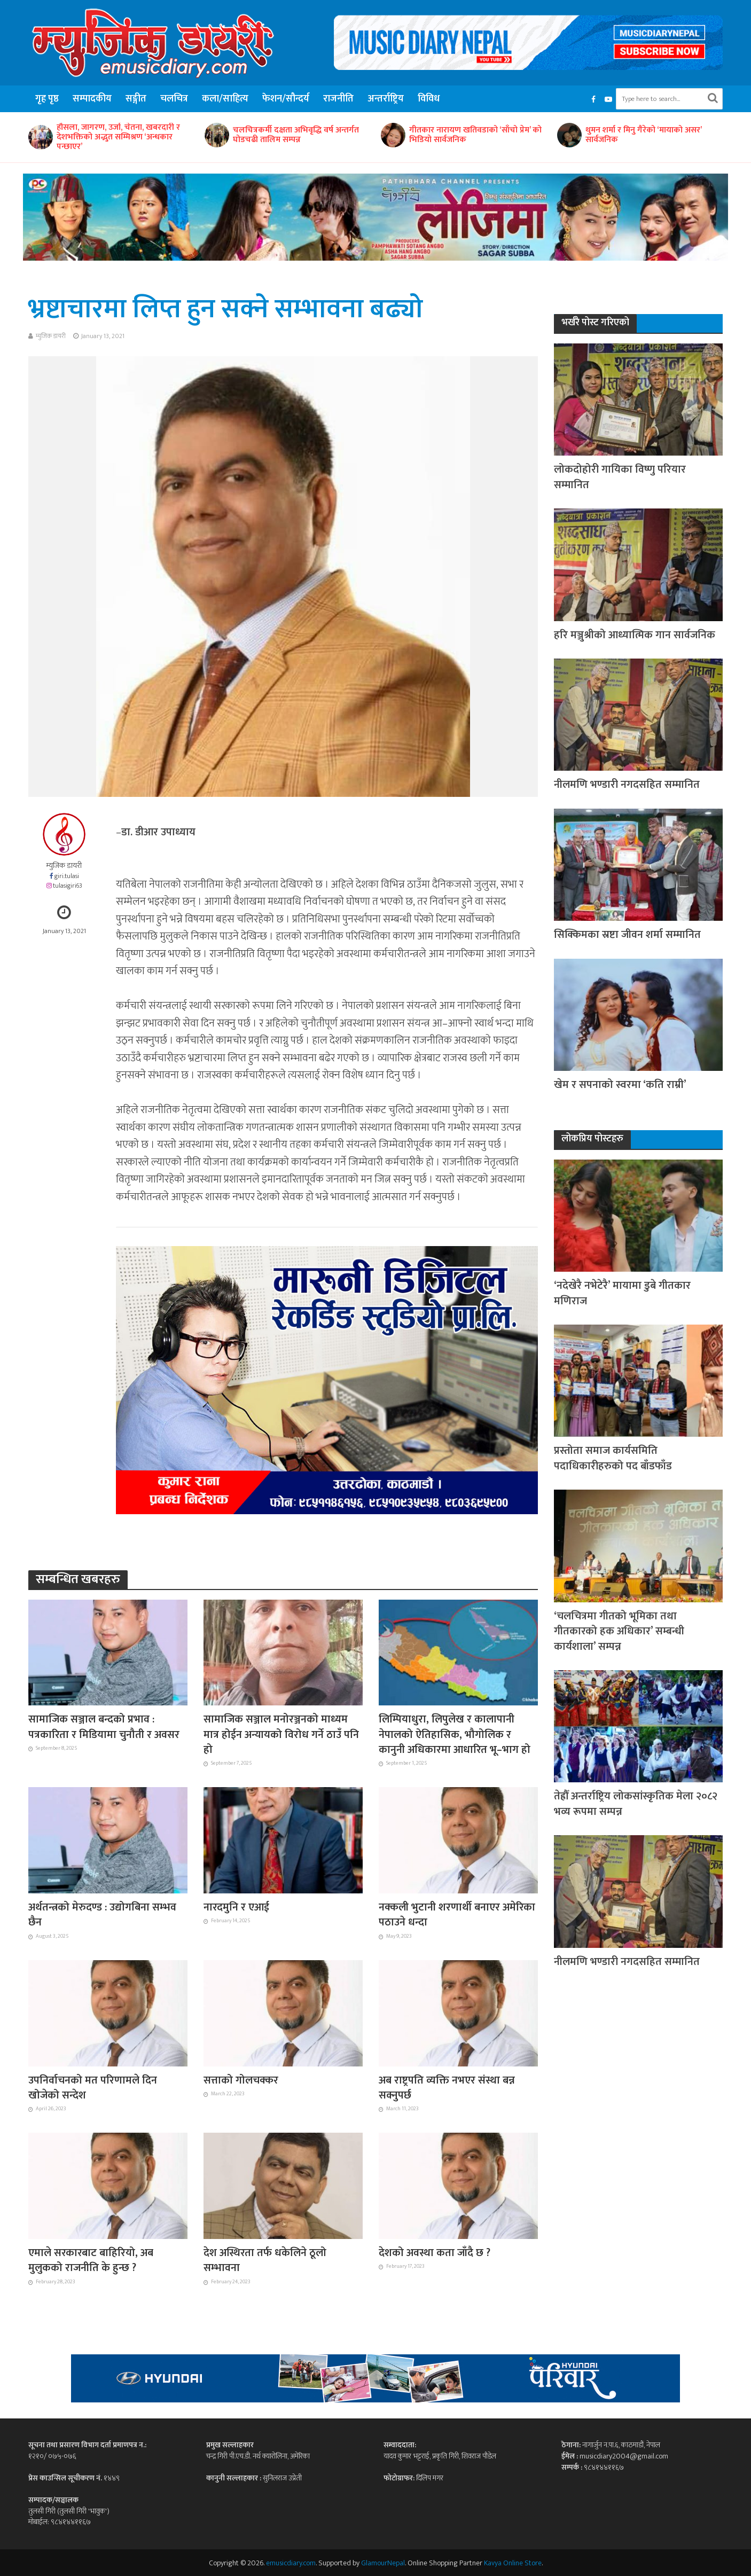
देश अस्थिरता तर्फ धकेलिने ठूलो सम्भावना (265, 2260)
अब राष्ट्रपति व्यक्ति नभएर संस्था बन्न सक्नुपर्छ (447, 2088)
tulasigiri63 (67, 886)
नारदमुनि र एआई (236, 1907)
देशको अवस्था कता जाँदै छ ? (434, 2252)
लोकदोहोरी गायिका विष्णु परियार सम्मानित (620, 477)
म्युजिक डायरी (51, 336)
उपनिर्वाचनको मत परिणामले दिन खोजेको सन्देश (92, 2088)
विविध (429, 99)
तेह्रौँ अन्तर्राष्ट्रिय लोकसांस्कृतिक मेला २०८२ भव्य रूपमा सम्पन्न (635, 1804)
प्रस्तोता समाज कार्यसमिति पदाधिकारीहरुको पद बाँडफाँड (613, 1458)
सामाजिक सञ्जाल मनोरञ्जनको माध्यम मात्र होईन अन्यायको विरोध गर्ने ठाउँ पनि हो (281, 1734)
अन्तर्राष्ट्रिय (385, 99)
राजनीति (338, 99)
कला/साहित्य (225, 99)
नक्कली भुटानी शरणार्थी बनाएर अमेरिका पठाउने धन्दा (457, 1915)
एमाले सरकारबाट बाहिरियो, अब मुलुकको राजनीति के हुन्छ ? (90, 2260)
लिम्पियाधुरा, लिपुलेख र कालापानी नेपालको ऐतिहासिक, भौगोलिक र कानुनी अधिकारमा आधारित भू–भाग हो (454, 1734)
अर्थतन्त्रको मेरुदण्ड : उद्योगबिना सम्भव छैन (102, 1915)
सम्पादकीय (92, 99)
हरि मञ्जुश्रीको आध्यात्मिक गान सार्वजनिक (634, 635)
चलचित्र (174, 99)
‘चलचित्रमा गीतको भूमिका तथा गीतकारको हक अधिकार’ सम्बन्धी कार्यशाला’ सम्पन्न (619, 1631)
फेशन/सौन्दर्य (285, 99)
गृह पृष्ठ (47, 99)
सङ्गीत (136, 99)
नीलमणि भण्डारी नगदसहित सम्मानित (627, 784)
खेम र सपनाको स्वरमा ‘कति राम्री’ (620, 1084)
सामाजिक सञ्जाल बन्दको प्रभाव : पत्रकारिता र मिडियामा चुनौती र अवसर (103, 1727)
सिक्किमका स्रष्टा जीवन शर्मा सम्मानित (627, 934)
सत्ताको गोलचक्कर (241, 2080)
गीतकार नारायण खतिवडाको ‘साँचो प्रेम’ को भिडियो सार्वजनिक (573, 135)
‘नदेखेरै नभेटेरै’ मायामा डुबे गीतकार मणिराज (622, 1293)
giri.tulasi (66, 876)
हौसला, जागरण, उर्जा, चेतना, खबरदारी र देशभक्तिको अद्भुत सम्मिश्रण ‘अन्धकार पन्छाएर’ (216, 137)
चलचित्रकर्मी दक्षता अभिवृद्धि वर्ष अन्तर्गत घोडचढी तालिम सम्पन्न (394, 135)
